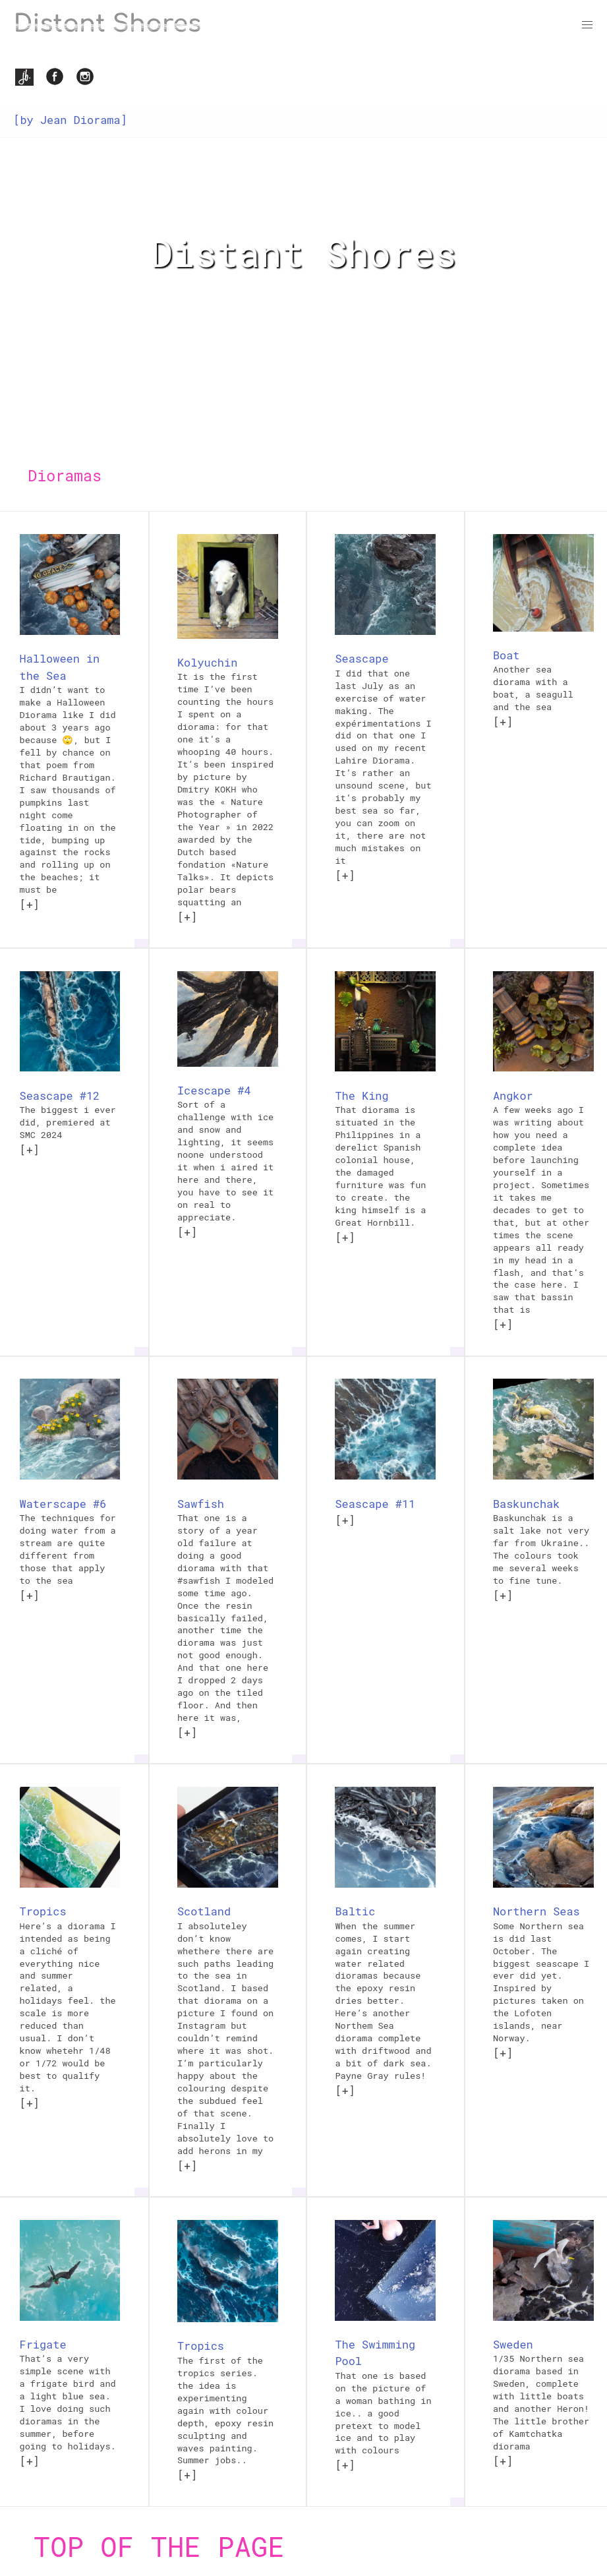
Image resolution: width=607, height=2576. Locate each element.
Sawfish (200, 1503)
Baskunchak (526, 1503)
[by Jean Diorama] (70, 119)
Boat (506, 655)
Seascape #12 (60, 1095)
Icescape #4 (214, 1090)
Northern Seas (536, 1911)
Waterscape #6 (63, 1503)
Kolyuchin (207, 662)
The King (361, 1095)
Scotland (204, 1911)
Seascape (361, 658)
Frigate (43, 2344)
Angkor (513, 1095)
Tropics (43, 1911)
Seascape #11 (375, 1503)
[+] (30, 904)
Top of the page (159, 2546)
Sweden (513, 2344)
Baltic (355, 1911)
